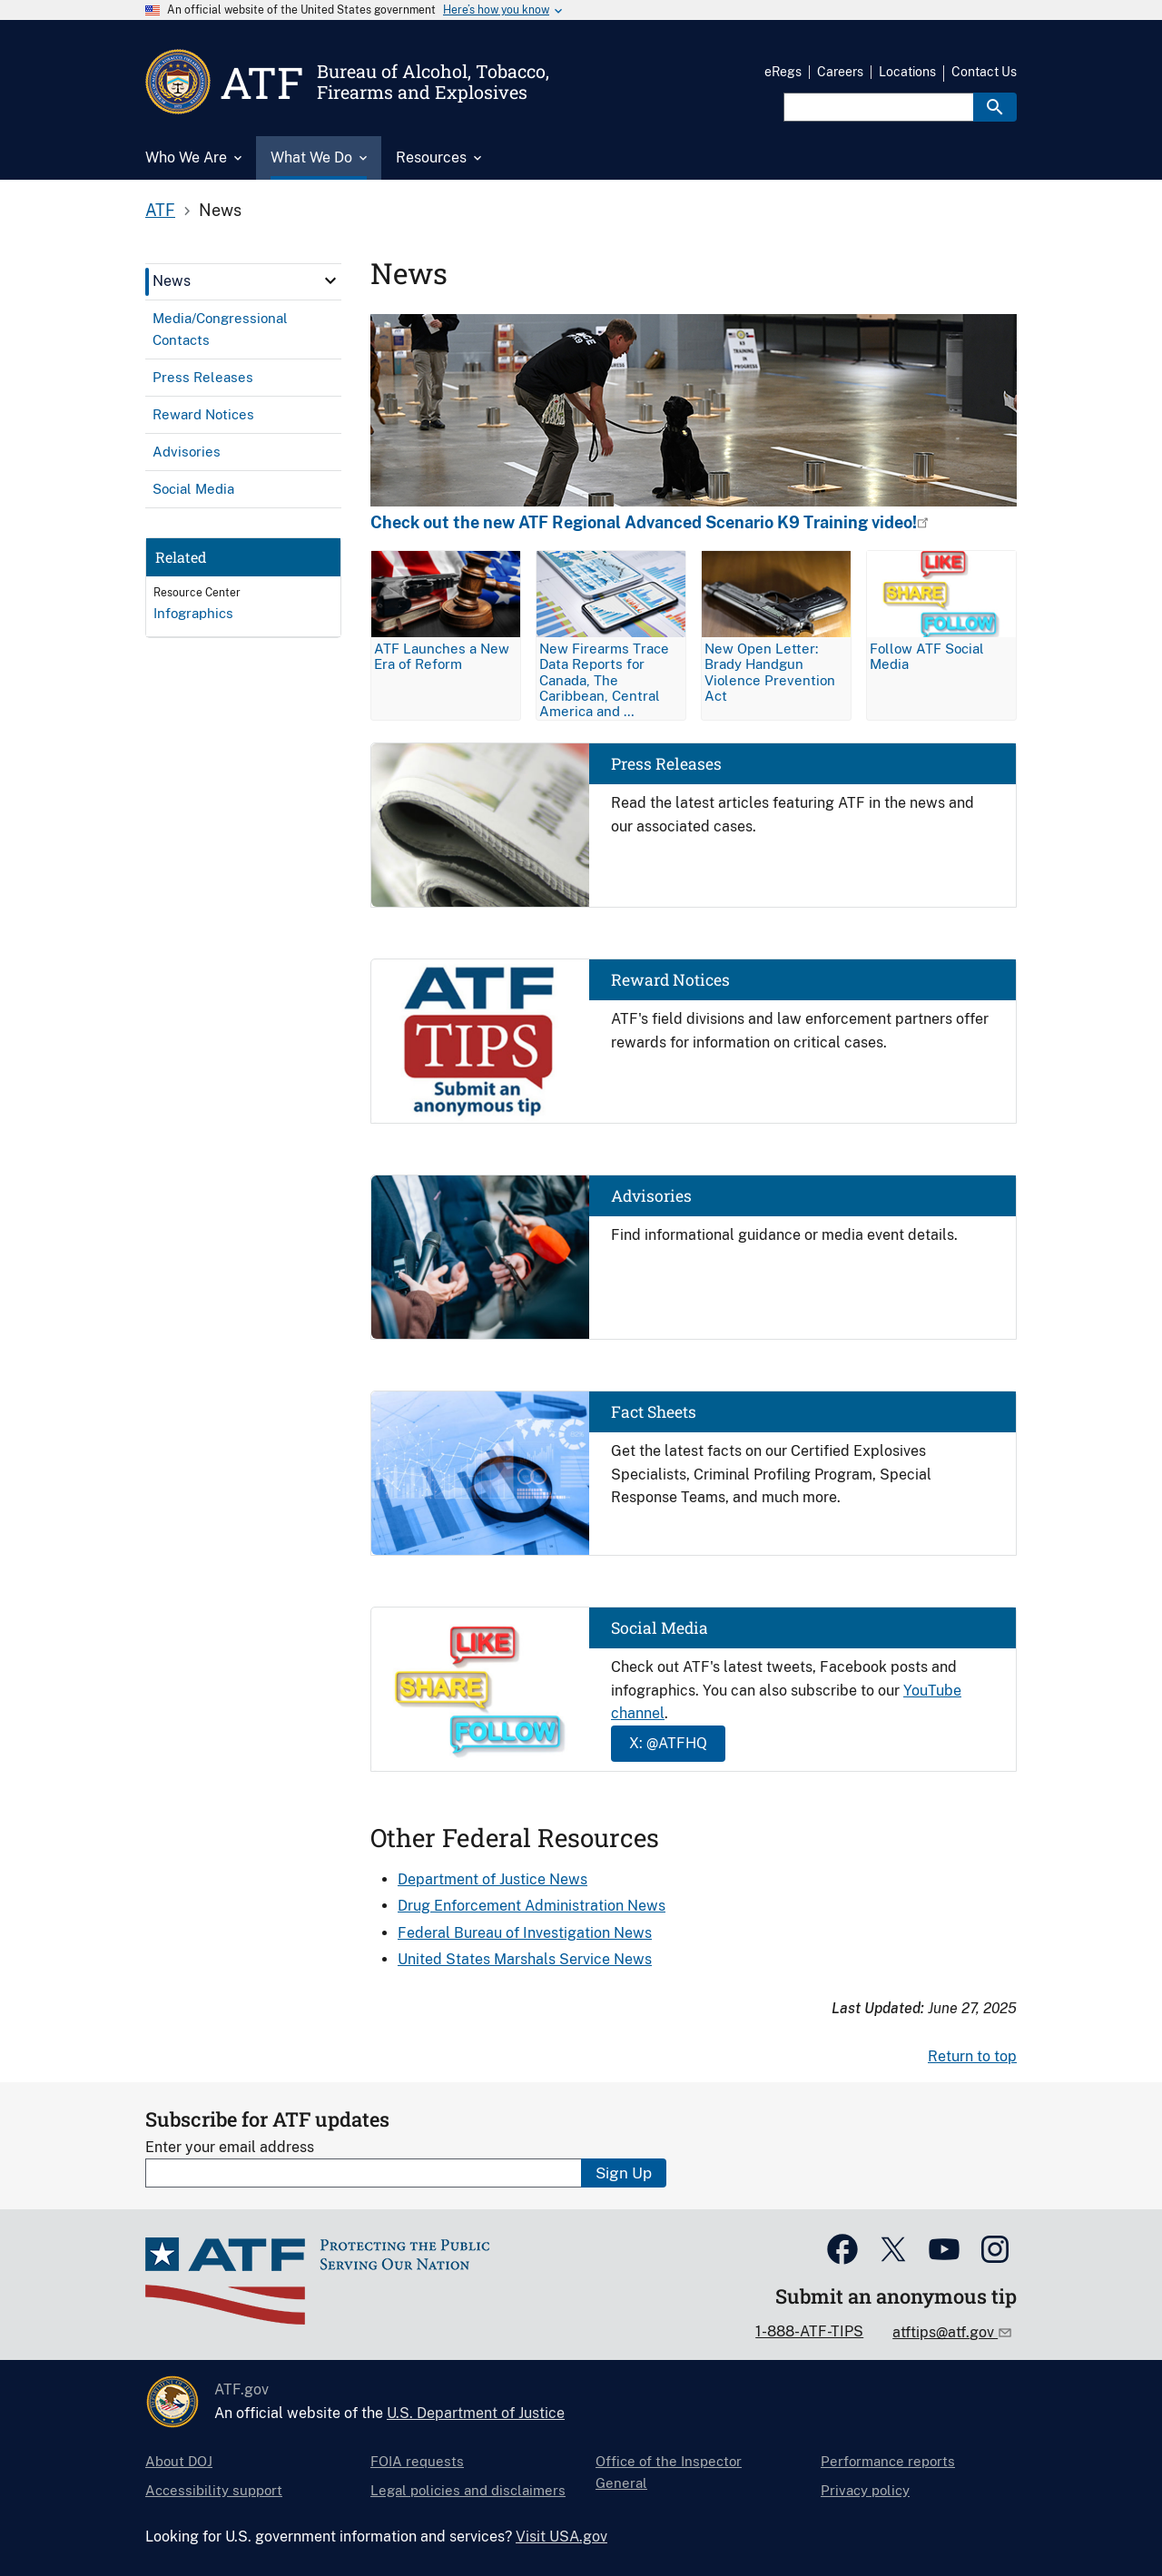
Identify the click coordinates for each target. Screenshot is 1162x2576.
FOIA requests (417, 2461)
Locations (907, 71)
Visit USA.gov (561, 2536)
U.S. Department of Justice (476, 2413)
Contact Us (984, 71)
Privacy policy (865, 2490)
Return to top (972, 2056)
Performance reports (888, 2461)
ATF (160, 210)
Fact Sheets (653, 1411)
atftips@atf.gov (945, 2332)
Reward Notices (670, 979)
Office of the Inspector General (669, 2472)
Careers (840, 71)
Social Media (659, 1627)
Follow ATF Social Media (927, 656)
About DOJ (178, 2461)
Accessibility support (213, 2490)
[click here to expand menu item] (330, 280)
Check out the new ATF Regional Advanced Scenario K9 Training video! (643, 523)
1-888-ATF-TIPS (809, 2331)
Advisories (651, 1195)
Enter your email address (229, 2147)
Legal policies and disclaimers (468, 2490)
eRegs (783, 71)
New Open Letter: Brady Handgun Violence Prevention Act (769, 672)
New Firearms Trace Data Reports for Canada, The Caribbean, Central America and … (604, 679)
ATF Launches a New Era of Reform (441, 656)
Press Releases (666, 763)
